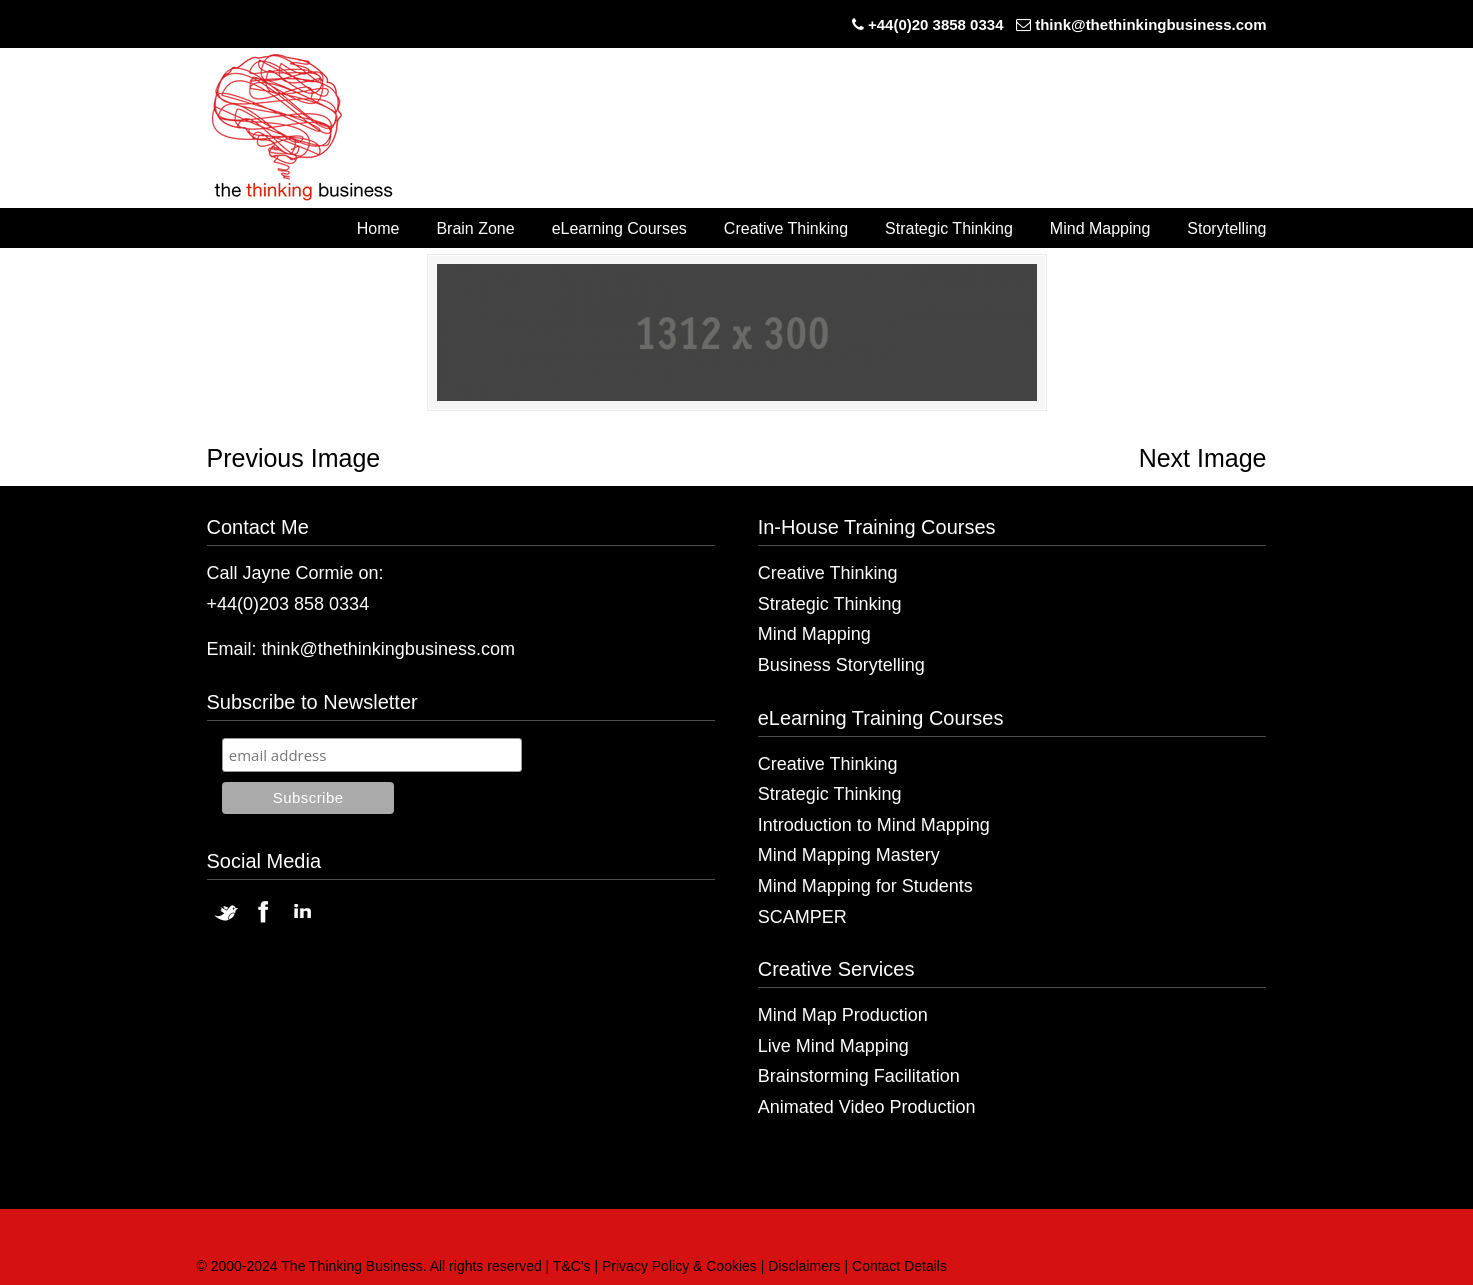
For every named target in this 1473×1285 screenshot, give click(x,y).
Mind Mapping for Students (865, 886)
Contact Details (899, 1266)
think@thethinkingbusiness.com (1150, 24)
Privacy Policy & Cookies (679, 1266)
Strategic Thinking (830, 604)
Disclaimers (804, 1266)
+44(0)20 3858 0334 (936, 24)
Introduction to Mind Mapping (874, 825)
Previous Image (294, 458)
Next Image (1203, 458)
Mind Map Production (843, 1015)
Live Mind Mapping (833, 1046)
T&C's (572, 1266)
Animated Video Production (867, 1107)
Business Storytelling (841, 665)
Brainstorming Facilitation (859, 1076)
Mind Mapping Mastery (849, 855)
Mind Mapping (814, 634)
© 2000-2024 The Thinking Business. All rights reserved (369, 1266)
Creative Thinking (828, 573)
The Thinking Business (312, 129)
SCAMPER (802, 917)
